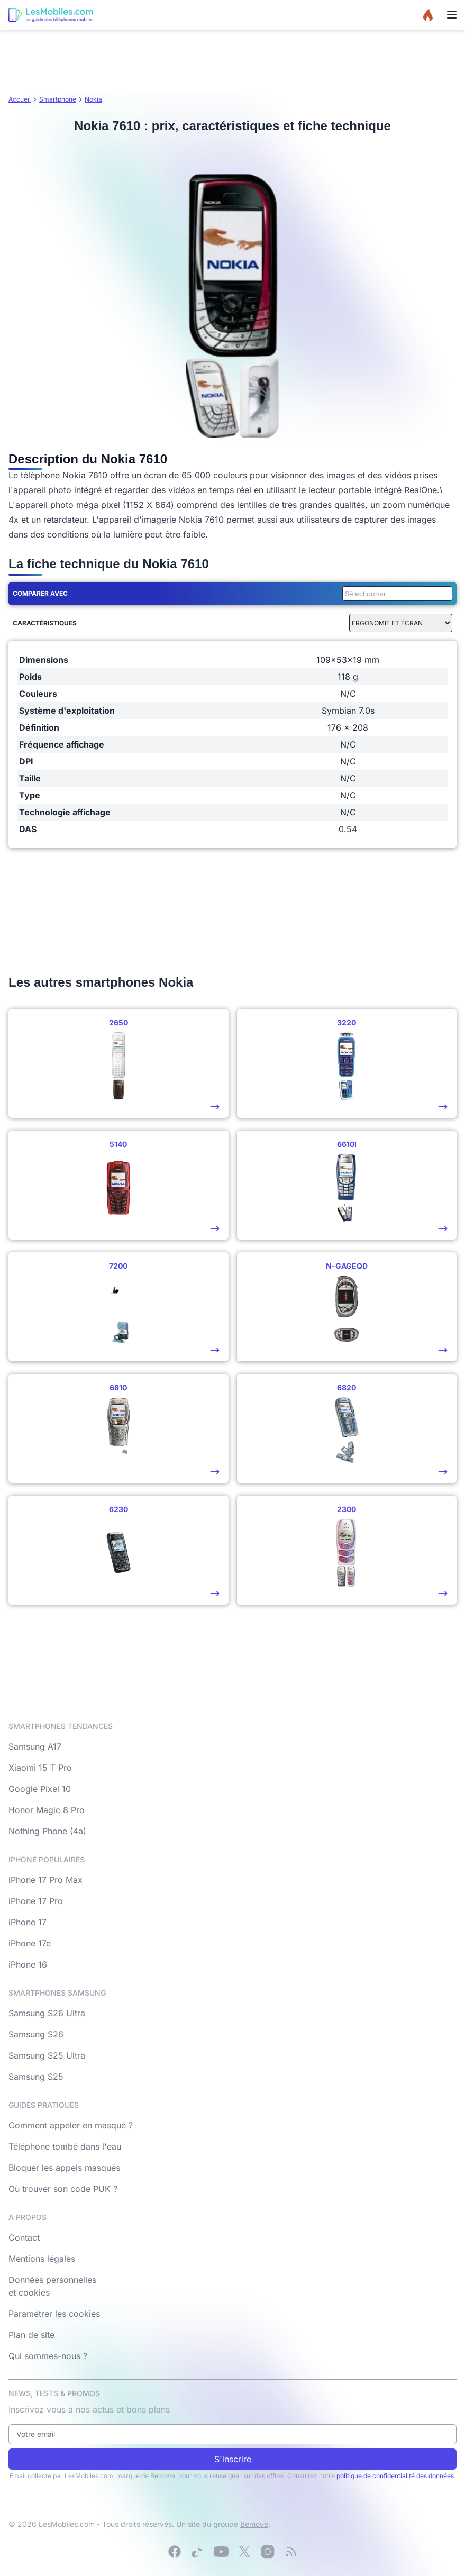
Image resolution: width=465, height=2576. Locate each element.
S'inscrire (232, 2459)
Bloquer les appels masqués (64, 2167)
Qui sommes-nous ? (47, 2356)
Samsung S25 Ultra (46, 2055)
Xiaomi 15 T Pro (40, 1767)
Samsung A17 (34, 1746)
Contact (24, 2237)
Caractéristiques (45, 623)
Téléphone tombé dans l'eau (64, 2146)
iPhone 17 (27, 1922)
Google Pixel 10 (39, 1788)
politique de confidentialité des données (395, 2476)
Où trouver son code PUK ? (62, 2188)
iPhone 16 (27, 1964)
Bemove (254, 2523)
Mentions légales (41, 2258)
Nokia (93, 99)
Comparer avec (40, 593)
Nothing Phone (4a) (47, 1831)
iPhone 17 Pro (35, 1901)
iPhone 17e (29, 1943)
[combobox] (395, 593)
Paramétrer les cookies (54, 2313)
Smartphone (57, 99)
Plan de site (31, 2334)
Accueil (19, 99)
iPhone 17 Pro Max (45, 1879)
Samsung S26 (35, 2034)
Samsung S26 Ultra (46, 2013)
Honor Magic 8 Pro (46, 1810)
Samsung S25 (35, 2076)
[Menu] (452, 14)
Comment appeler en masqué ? (70, 2125)
